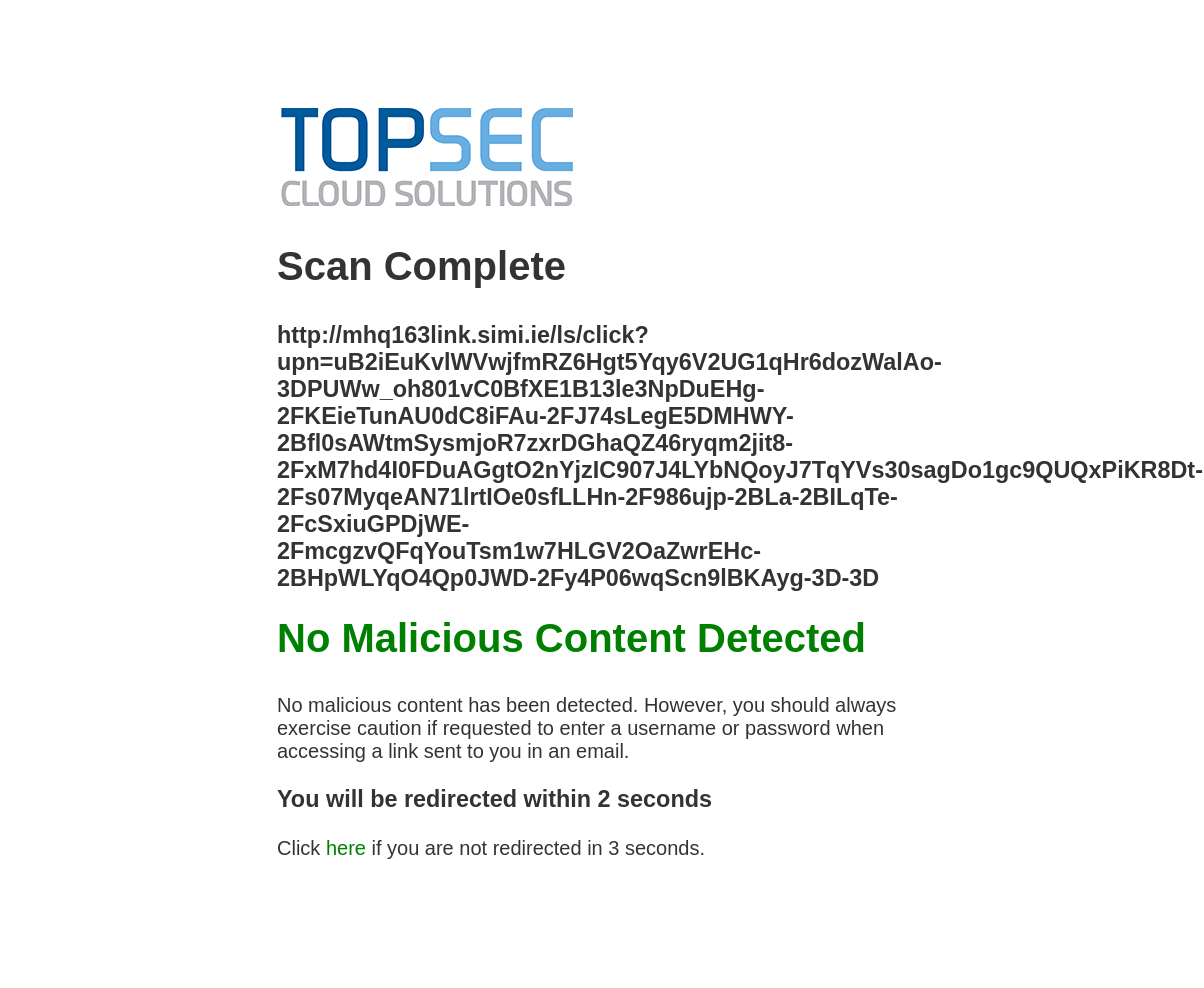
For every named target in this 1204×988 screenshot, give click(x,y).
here (346, 848)
